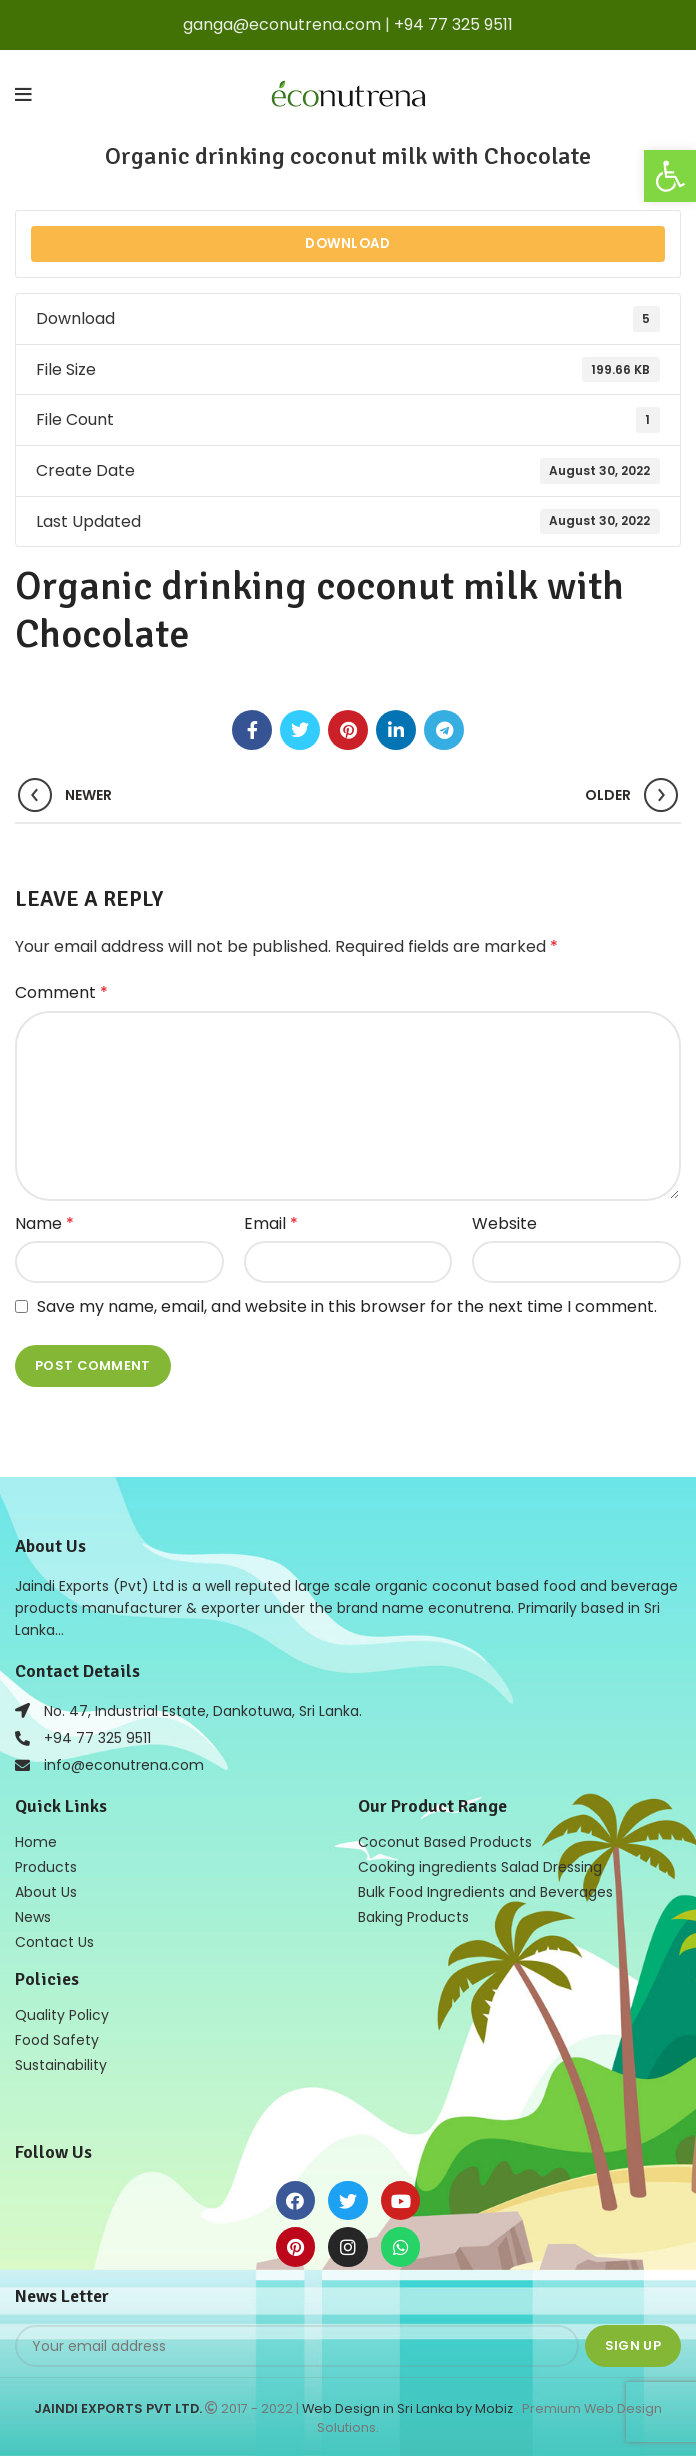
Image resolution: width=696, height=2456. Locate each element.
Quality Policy (62, 2015)
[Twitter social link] (300, 730)
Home (36, 1842)
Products (46, 1867)
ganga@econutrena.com (282, 24)
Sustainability (61, 2065)
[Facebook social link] (252, 730)
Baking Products (413, 1917)
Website (504, 1223)
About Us (46, 1892)
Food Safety (57, 2040)
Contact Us (54, 1942)
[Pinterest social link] (348, 730)
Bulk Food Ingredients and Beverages (485, 1892)
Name (44, 1223)
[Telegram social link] (444, 730)
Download (347, 243)
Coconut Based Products (445, 1842)
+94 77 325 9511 (453, 24)
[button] (670, 176)
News (33, 1917)
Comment (61, 992)
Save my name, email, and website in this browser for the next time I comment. (347, 1306)
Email (271, 1223)
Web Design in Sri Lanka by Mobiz (409, 2408)
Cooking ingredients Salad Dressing (480, 1867)
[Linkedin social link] (396, 730)
